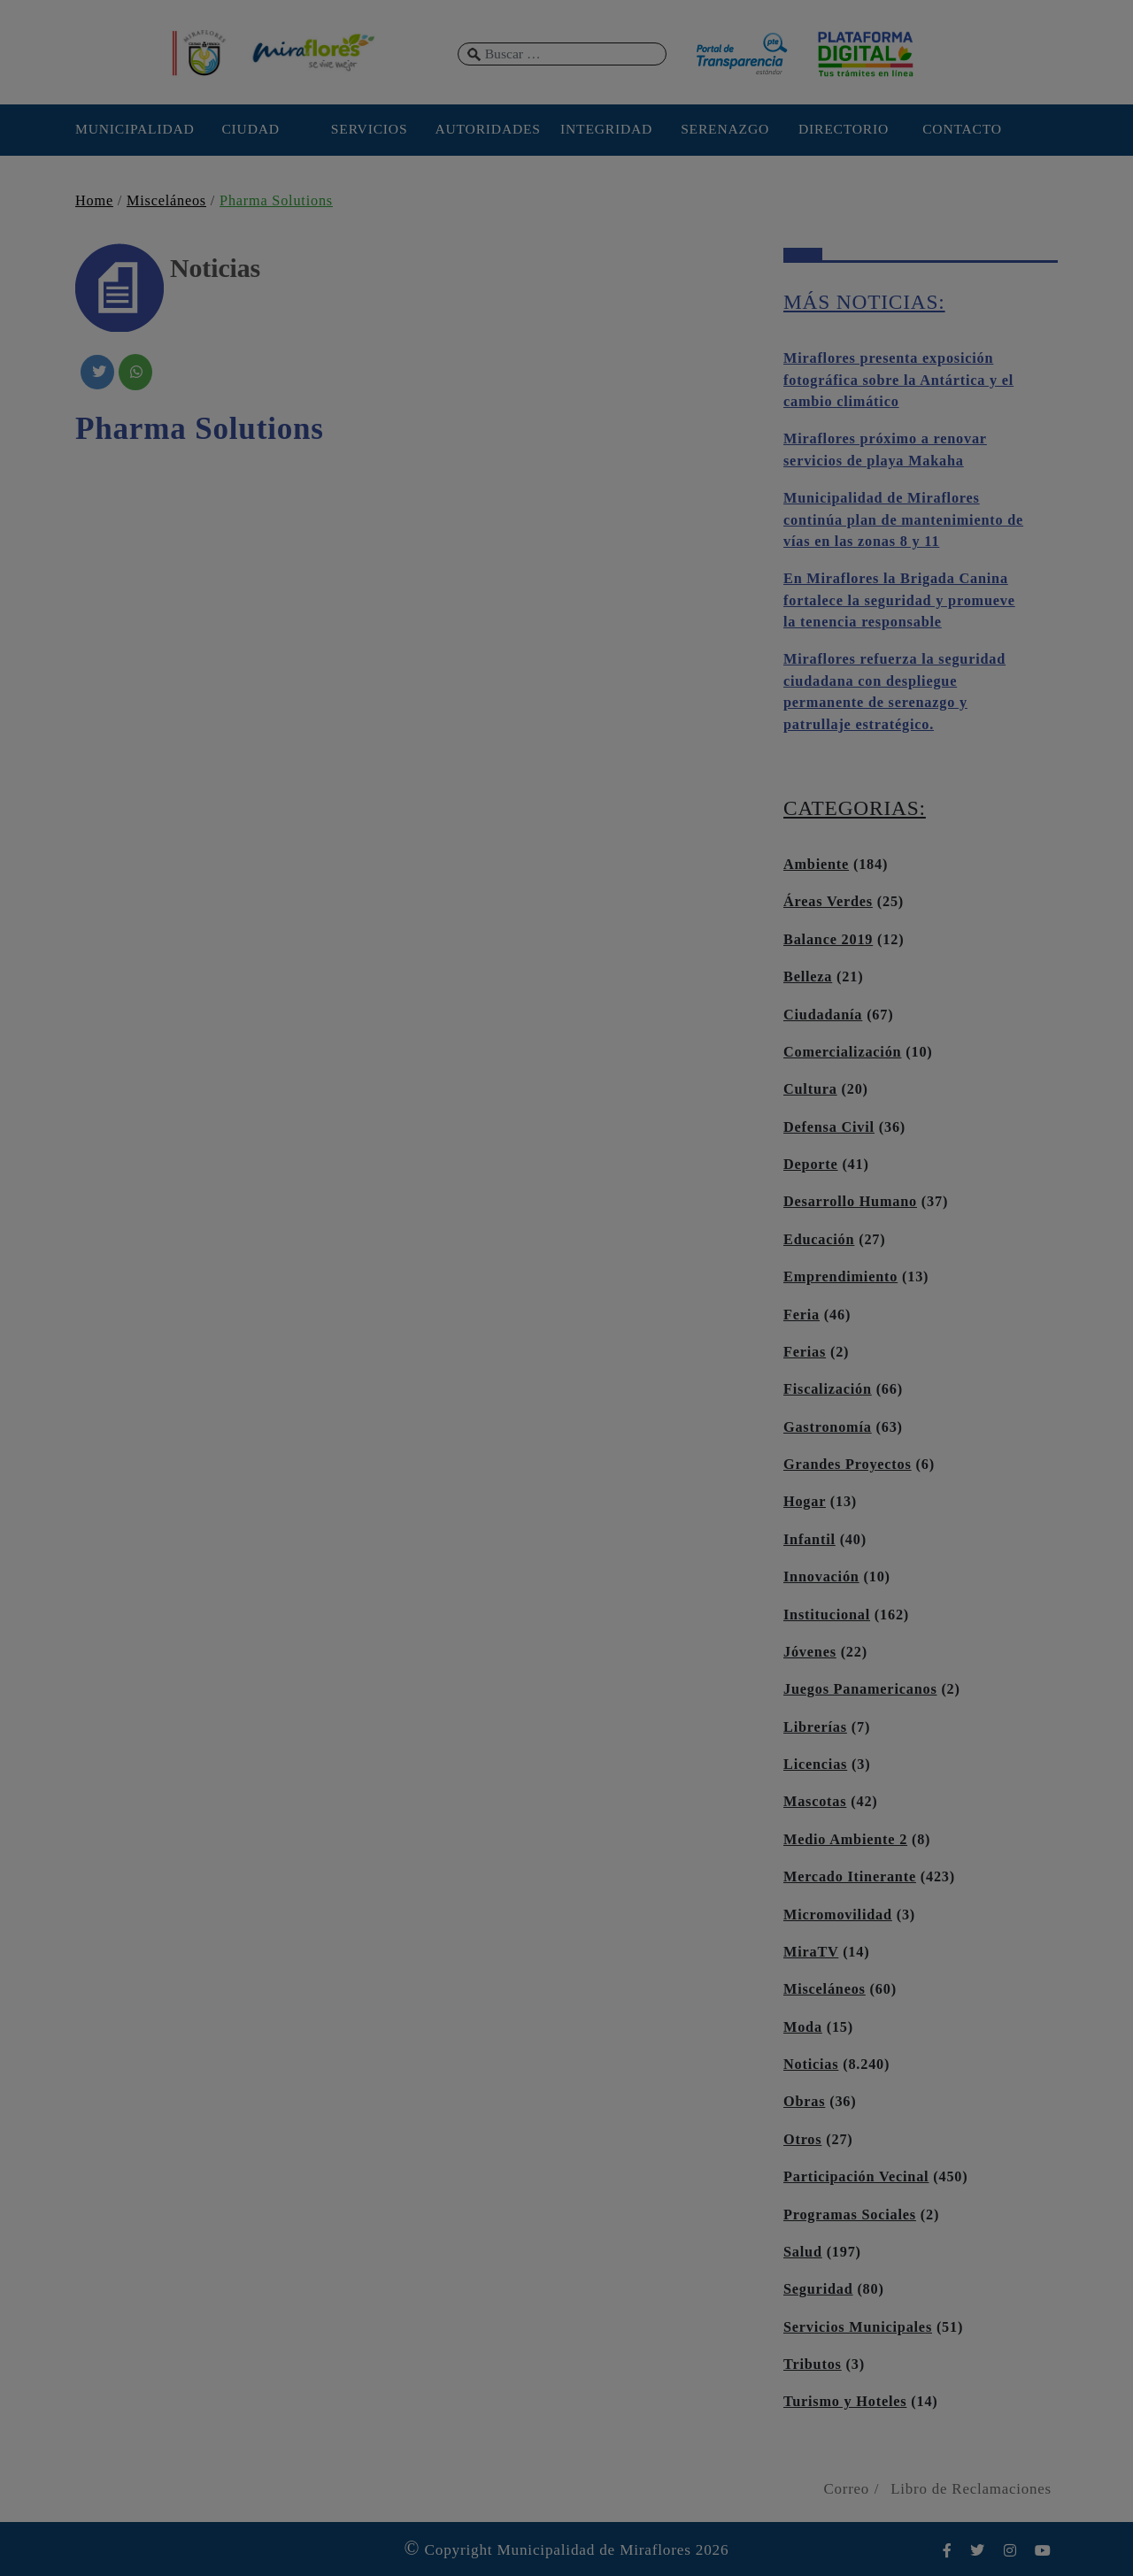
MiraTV (810, 1952)
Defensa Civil (829, 1127)
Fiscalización (827, 1389)
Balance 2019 (828, 940)
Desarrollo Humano (850, 1202)
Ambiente (816, 865)
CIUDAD (250, 128)
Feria (801, 1315)
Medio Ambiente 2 (845, 1840)
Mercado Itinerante (849, 1877)
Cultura (810, 1089)
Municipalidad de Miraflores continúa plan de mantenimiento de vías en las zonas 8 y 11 (903, 520)
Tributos (812, 2364)
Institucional (826, 1615)
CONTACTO (962, 128)
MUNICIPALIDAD (132, 128)
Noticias (810, 2064)
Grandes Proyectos (847, 1465)
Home (94, 201)
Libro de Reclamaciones (971, 2488)
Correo (846, 2488)
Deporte (810, 1165)
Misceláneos (166, 201)
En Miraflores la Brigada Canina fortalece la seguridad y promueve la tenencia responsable (899, 600)
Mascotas (814, 1802)
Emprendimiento (840, 1277)
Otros (802, 2140)
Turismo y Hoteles (844, 2402)
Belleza (807, 977)
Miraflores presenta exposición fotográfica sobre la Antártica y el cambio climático (898, 380)
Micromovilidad (837, 1915)
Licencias (815, 1764)
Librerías (815, 1727)
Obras (804, 2102)
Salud (802, 2252)
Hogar (804, 1502)
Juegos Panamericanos (860, 1689)
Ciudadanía (822, 1015)
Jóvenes (809, 1652)
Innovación (821, 1577)
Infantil (809, 1540)
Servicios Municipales (857, 2327)
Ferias (804, 1352)
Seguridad (818, 2289)
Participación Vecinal (856, 2177)
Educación (818, 1240)
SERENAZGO (725, 128)
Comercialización (842, 1052)
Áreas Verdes (828, 902)
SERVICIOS (369, 128)
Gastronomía (827, 1427)
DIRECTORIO (843, 128)
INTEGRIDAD (606, 128)
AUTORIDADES (487, 128)
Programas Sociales (849, 2215)
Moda (802, 2027)
